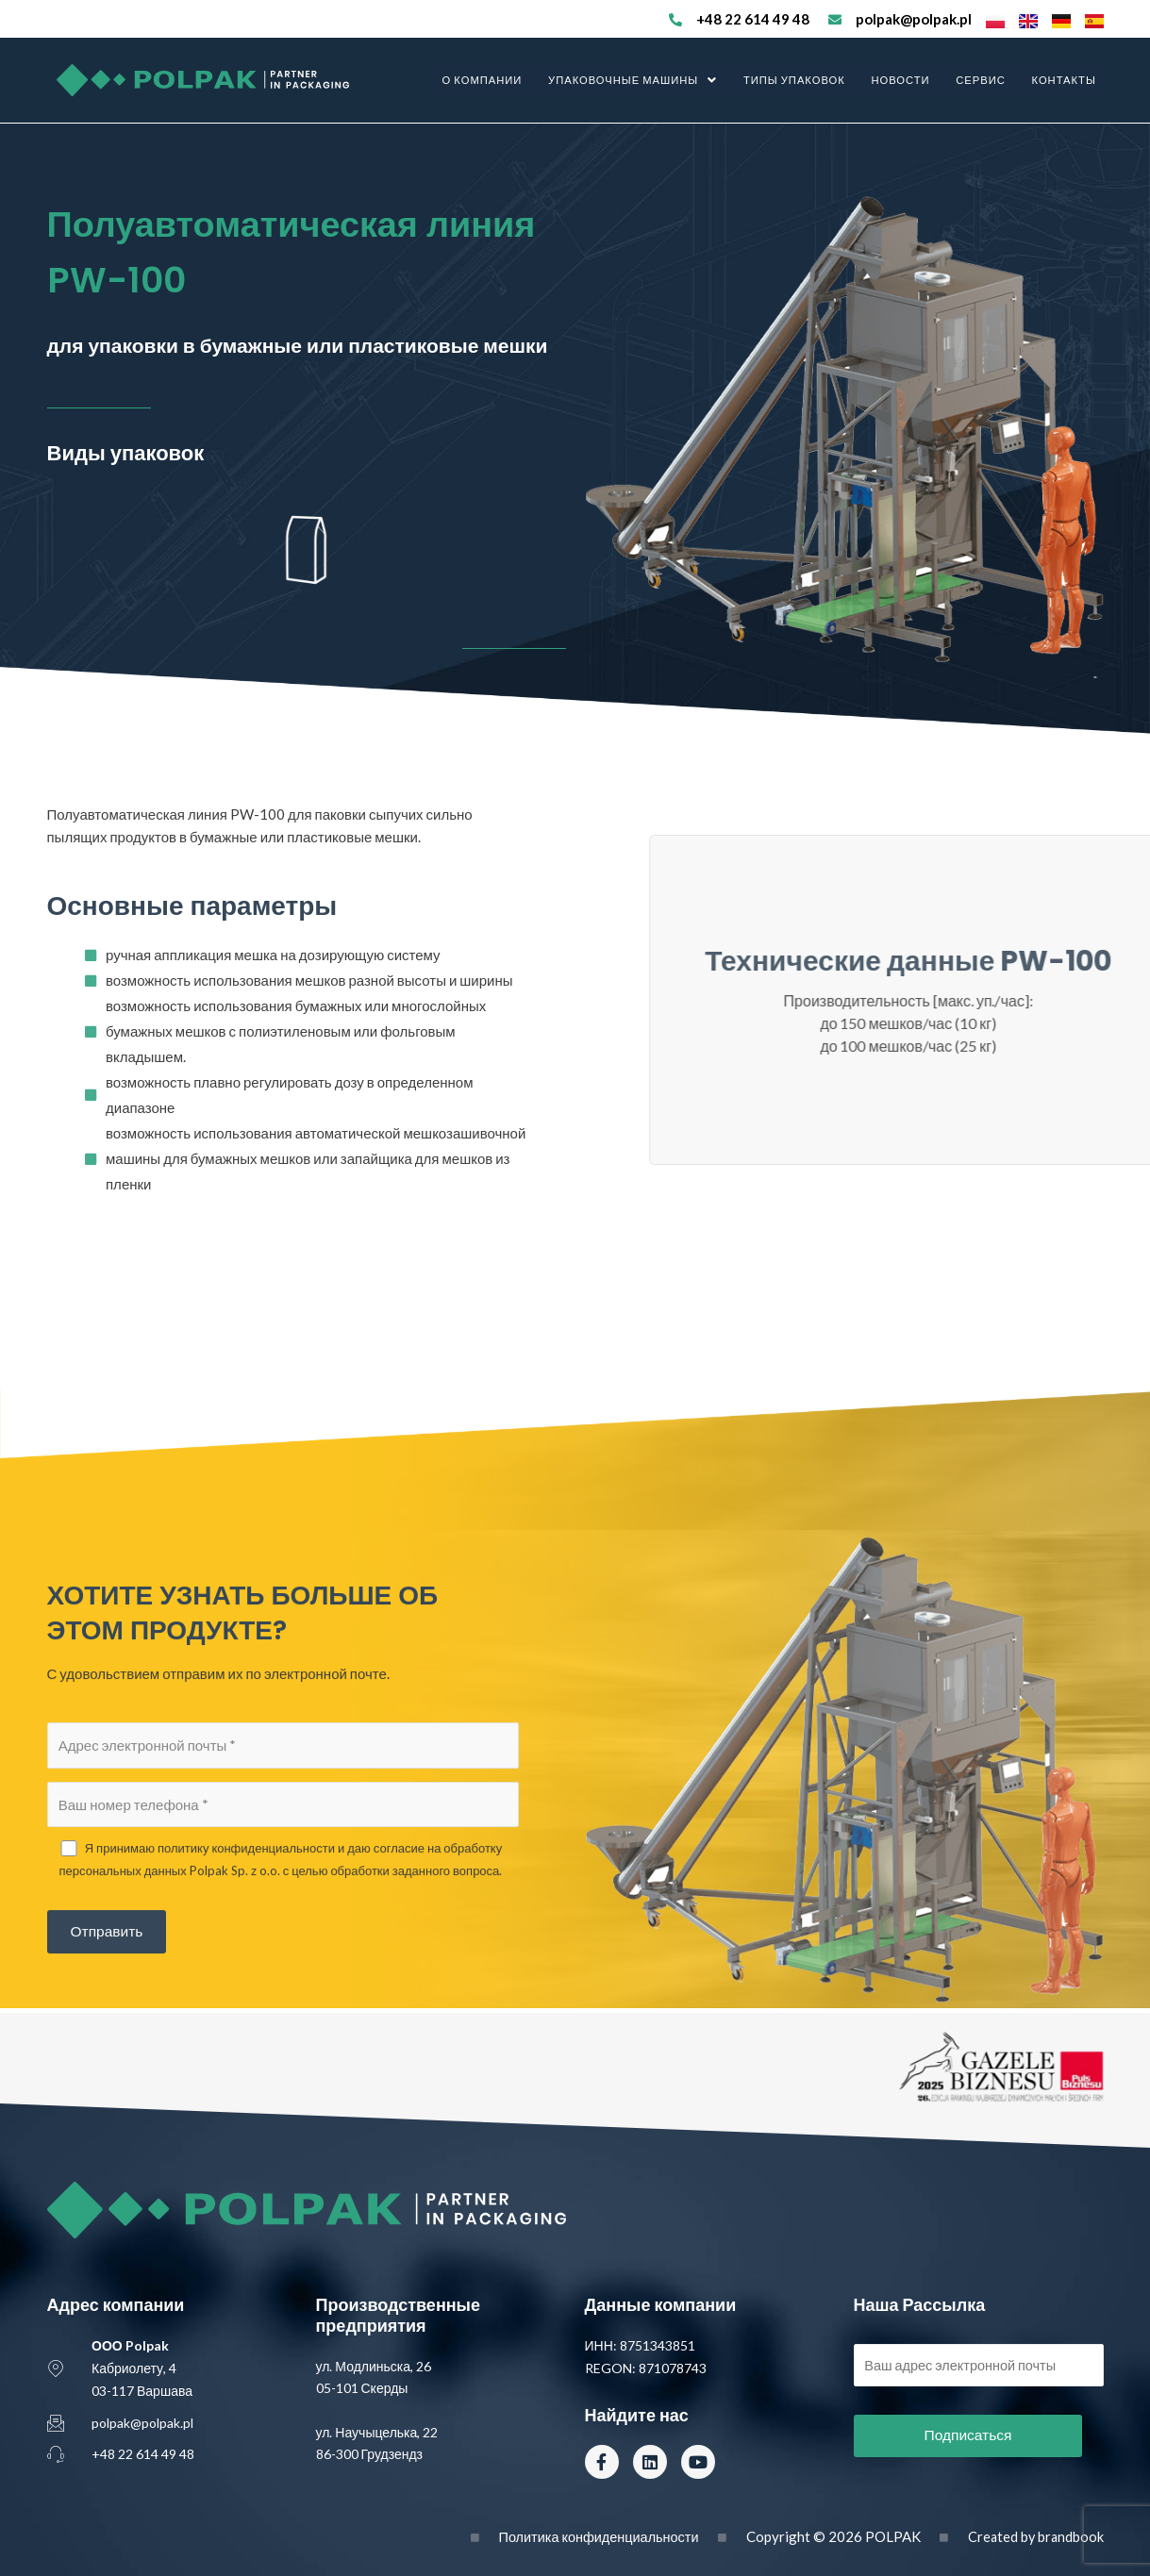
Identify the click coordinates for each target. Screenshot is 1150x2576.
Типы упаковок (800, 80)
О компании (491, 80)
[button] (640, 79)
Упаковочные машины (640, 80)
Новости (904, 80)
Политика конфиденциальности (591, 2536)
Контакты (1064, 80)
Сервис (983, 80)
